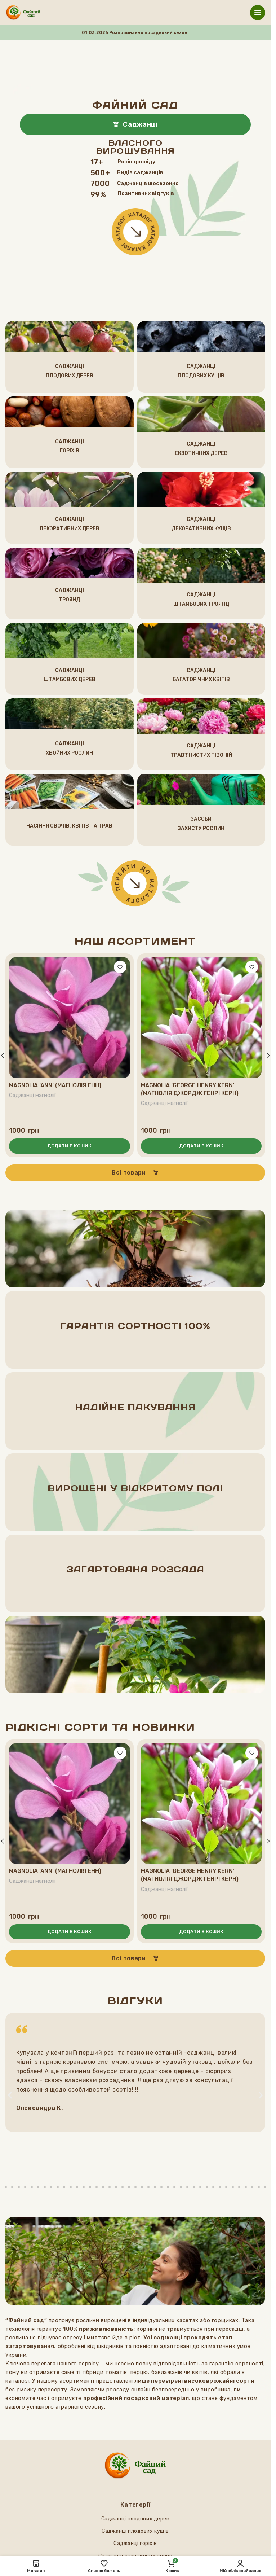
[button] (69, 1146)
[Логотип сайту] (23, 12)
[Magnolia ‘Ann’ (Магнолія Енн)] (69, 1017)
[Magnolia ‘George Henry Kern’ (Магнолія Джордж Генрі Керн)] (201, 1017)
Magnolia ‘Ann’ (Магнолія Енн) (55, 1085)
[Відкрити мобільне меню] (257, 12)
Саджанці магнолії (33, 1095)
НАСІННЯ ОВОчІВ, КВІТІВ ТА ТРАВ (69, 826)
